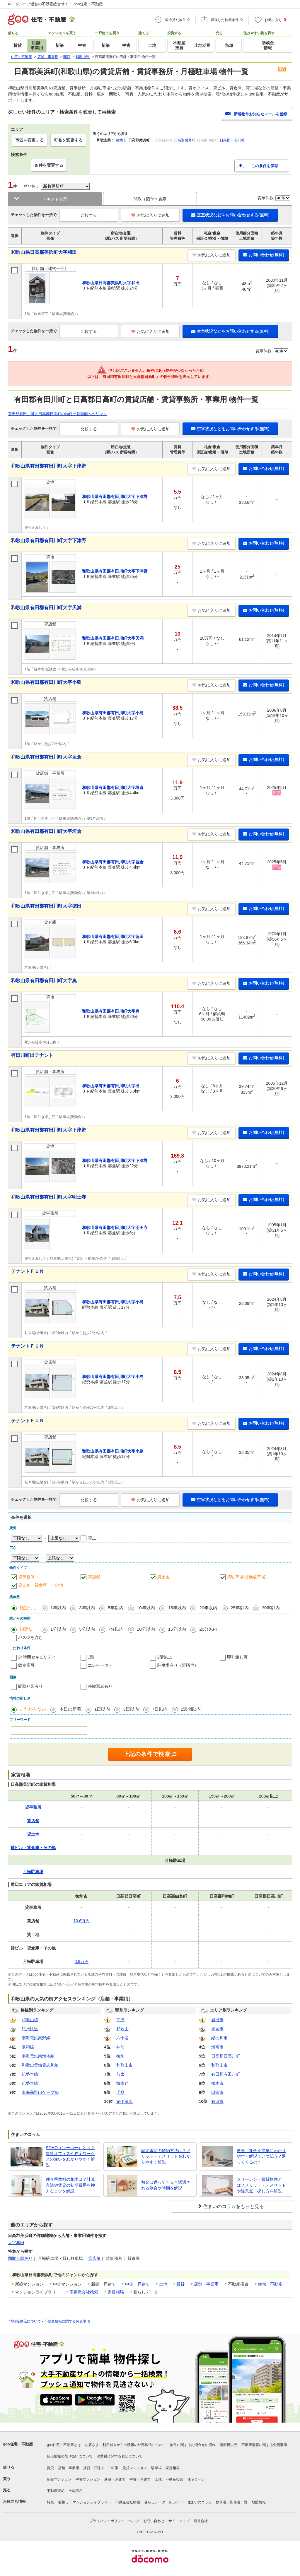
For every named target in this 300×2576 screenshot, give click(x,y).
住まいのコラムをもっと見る (233, 2206)
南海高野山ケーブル (40, 2092)
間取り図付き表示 (150, 199)
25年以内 (240, 1607)
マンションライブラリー (92, 2502)
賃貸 (180, 2284)
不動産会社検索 (83, 2292)
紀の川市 (219, 2038)
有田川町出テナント (32, 1055)
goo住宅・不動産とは (64, 2445)
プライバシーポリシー (107, 2521)
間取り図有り (30, 1686)
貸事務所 (26, 1576)
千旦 (120, 2092)
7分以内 (116, 1629)
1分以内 (58, 1629)
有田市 (217, 2101)
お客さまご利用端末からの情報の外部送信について (125, 2445)
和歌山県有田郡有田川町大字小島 (46, 682)
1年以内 (58, 1607)
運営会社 (201, 2521)
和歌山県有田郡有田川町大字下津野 (48, 465)
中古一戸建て (137, 2284)
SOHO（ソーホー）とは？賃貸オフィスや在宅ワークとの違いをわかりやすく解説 (70, 2156)
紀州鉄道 (30, 2028)
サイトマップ (179, 2521)
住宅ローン (196, 2479)
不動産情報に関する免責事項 (67, 2321)
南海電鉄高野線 (36, 2038)
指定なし (28, 1607)
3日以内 (131, 1709)
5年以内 (116, 1607)
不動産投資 (174, 2479)
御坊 (120, 2056)
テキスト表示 (54, 199)
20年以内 (208, 1607)
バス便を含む (30, 1637)
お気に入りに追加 (150, 215)
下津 (120, 2019)
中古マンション (88, 2479)
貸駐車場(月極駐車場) (247, 1576)
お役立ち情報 (14, 2501)
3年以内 (87, 1607)
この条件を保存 (264, 166)
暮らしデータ (154, 2502)
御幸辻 (122, 2083)
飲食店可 (26, 1665)
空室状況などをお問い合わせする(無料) (230, 215)
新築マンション (59, 2479)
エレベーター (100, 1665)
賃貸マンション (134, 2468)
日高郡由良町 (184, 140)
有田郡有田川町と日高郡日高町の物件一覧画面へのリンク (57, 414)
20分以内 (208, 1629)
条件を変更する (49, 165)
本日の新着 (70, 1709)
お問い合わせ (153, 2521)
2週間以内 (191, 1709)
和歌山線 (30, 2019)
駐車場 (156, 2468)
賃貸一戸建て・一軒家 (100, 2468)
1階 (91, 1657)
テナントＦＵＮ (27, 1271)
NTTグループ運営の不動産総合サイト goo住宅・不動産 (55, 4)
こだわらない (33, 1709)
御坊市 (121, 140)
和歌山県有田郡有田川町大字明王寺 (48, 1196)
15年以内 (177, 1607)
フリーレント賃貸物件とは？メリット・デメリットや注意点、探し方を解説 (261, 2185)
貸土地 (163, 1576)
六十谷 (122, 2038)
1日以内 (102, 1709)
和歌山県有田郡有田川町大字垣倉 (46, 756)
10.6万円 (82, 1920)
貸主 (92, 1538)
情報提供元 (228, 2445)
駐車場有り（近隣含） (177, 1665)
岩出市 (217, 2019)
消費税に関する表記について (119, 2456)
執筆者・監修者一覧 (232, 2502)
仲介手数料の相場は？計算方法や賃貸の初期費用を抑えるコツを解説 (70, 2185)
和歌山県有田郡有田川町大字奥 (44, 980)
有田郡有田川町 (225, 2074)
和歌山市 (124, 2065)
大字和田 (16, 2242)
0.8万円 (81, 1961)
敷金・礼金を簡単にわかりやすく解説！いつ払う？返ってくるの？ (261, 2156)
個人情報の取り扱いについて (70, 2456)
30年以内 (271, 1607)
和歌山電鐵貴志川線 (40, 2065)
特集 (50, 2502)
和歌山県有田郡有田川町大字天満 (46, 607)
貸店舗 (94, 1576)
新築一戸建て (114, 2479)
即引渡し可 (237, 1657)
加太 (120, 2074)
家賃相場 (116, 2292)
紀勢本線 (30, 2074)
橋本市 (217, 2083)
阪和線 (28, 2047)
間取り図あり (20, 2258)
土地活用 (76, 2491)
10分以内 (146, 1629)
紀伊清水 (124, 2101)
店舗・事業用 (206, 2284)
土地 (163, 2284)
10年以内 (146, 1607)
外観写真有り (100, 1686)
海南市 (217, 2047)
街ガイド (176, 2502)
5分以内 (87, 1629)
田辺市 (217, 2092)
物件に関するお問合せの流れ (193, 2445)
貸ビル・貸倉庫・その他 (40, 1585)
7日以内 (160, 1709)
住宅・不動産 (270, 2284)
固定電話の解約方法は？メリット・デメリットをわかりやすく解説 (165, 2156)
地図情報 (259, 2502)
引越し (63, 2502)
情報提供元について (25, 2321)
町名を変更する (68, 140)
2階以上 (164, 1657)
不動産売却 (55, 2491)
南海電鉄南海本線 (38, 2056)
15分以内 (177, 1629)
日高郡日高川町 (232, 140)
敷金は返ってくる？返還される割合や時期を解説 (165, 2185)
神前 (120, 2047)
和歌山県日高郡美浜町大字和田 (44, 252)
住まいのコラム (199, 2502)
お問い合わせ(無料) (263, 254)
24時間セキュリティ (37, 1657)
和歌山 (122, 2028)
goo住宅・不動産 (18, 2444)
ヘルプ (134, 2521)
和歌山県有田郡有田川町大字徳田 (46, 905)
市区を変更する (29, 140)
